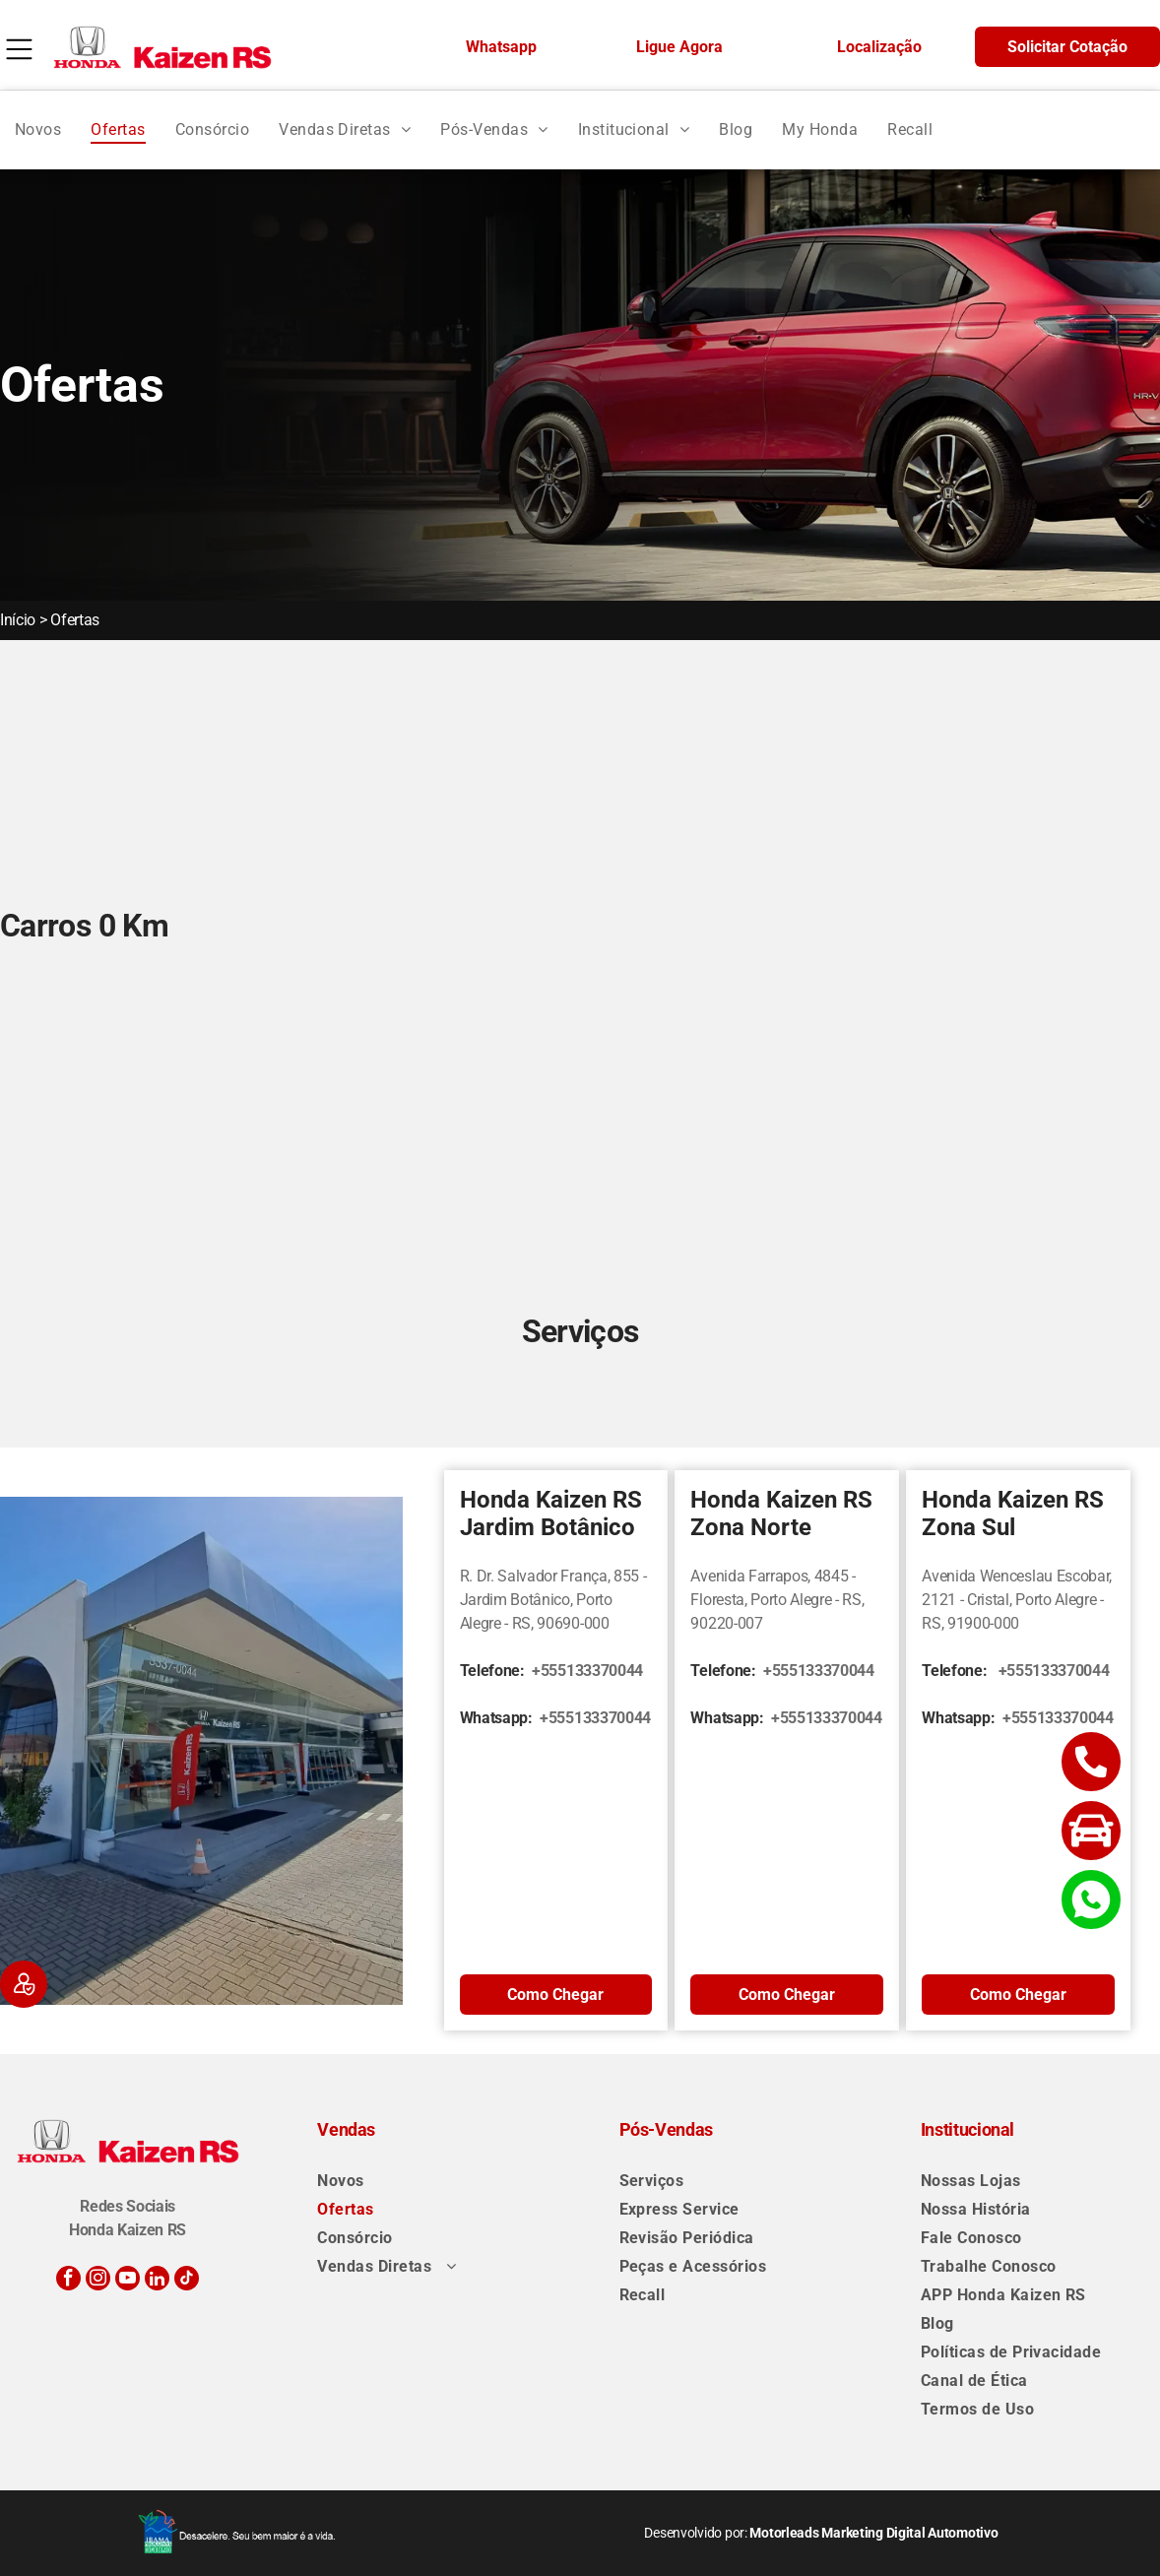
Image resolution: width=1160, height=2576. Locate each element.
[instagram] (98, 2280)
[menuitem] (38, 129)
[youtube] (127, 2280)
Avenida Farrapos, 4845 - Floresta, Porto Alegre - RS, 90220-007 (777, 1600)
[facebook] (68, 2280)
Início (17, 620)
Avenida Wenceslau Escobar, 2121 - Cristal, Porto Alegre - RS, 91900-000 (1017, 1600)
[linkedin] (157, 2280)
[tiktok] (186, 2280)
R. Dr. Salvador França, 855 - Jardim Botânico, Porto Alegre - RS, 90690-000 (553, 1600)
